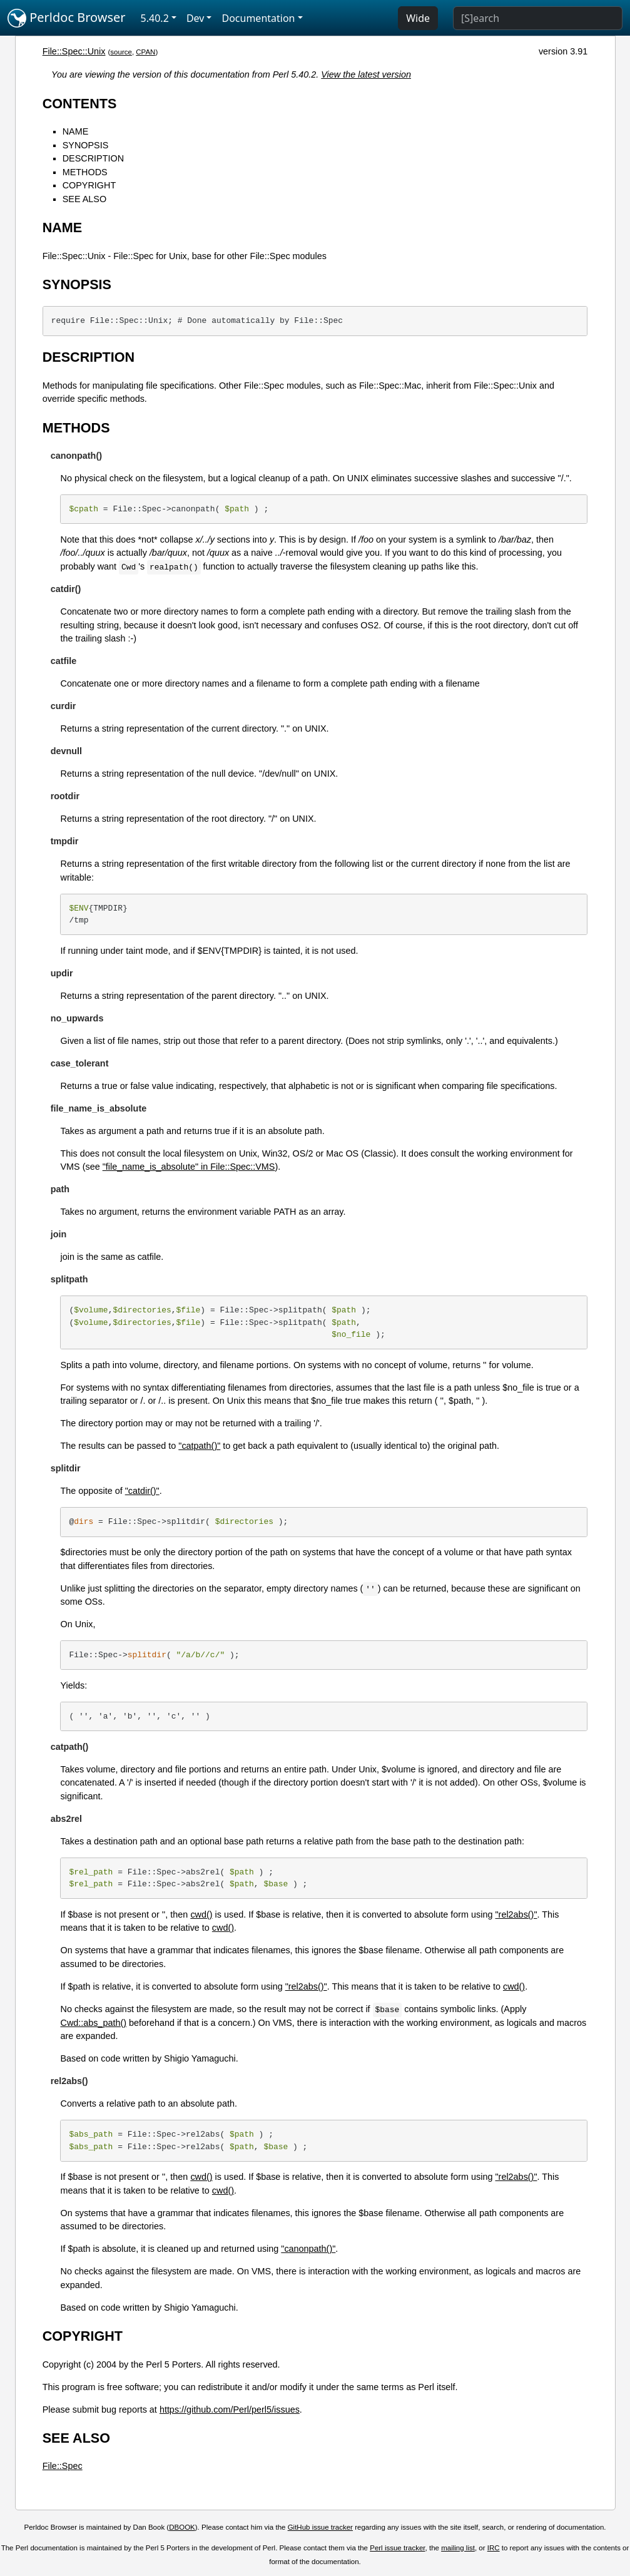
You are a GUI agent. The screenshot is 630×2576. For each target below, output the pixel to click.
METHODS (85, 172)
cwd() (201, 1914)
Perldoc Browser (67, 18)
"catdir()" (142, 1491)
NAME (76, 131)
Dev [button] (195, 18)
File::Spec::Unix (74, 51)
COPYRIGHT (89, 185)
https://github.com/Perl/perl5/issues (230, 2410)
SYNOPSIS (86, 145)
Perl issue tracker (397, 2548)
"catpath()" (199, 1446)
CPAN (145, 52)
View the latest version (366, 74)
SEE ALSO (84, 199)
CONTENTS (80, 103)
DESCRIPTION (93, 158)
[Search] (537, 18)
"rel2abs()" (516, 1914)
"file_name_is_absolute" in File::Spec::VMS (189, 1167)
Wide (418, 18)
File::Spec (63, 2466)
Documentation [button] (258, 18)
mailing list (458, 2548)
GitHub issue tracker (320, 2527)
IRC (493, 2548)
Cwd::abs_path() (93, 2023)
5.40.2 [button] (155, 18)
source (121, 52)
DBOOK (182, 2527)
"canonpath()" (308, 2249)
